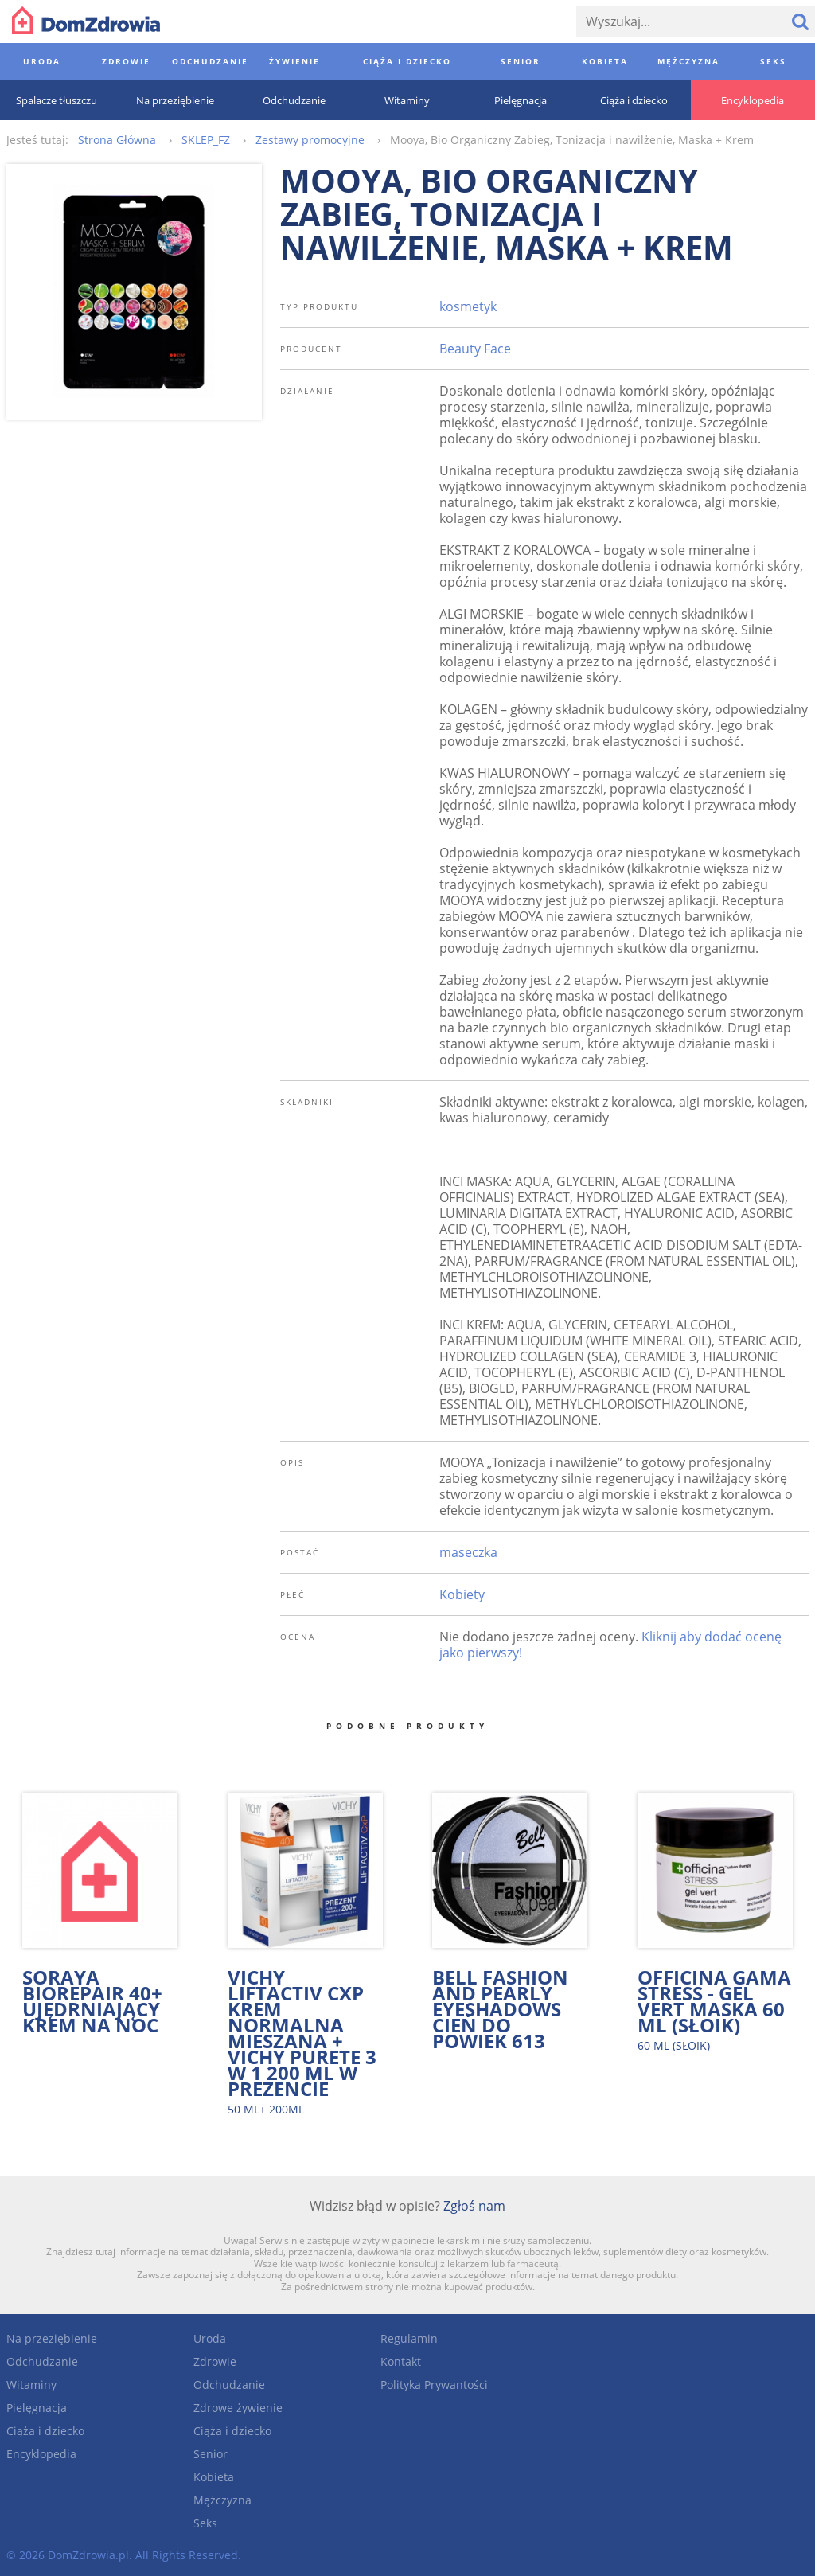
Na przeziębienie (51, 2338)
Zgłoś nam (474, 2206)
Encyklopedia (41, 2453)
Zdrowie (214, 2361)
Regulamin (409, 2338)
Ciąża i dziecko (45, 2430)
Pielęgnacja (36, 2407)
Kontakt (400, 2361)
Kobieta (213, 2476)
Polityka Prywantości (434, 2384)
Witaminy (31, 2384)
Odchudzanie (42, 2361)
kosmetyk (468, 306)
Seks (205, 2523)
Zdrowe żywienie (238, 2407)
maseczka (468, 1552)
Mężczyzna (222, 2500)
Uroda (209, 2338)
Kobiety (462, 1594)
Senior (210, 2453)
